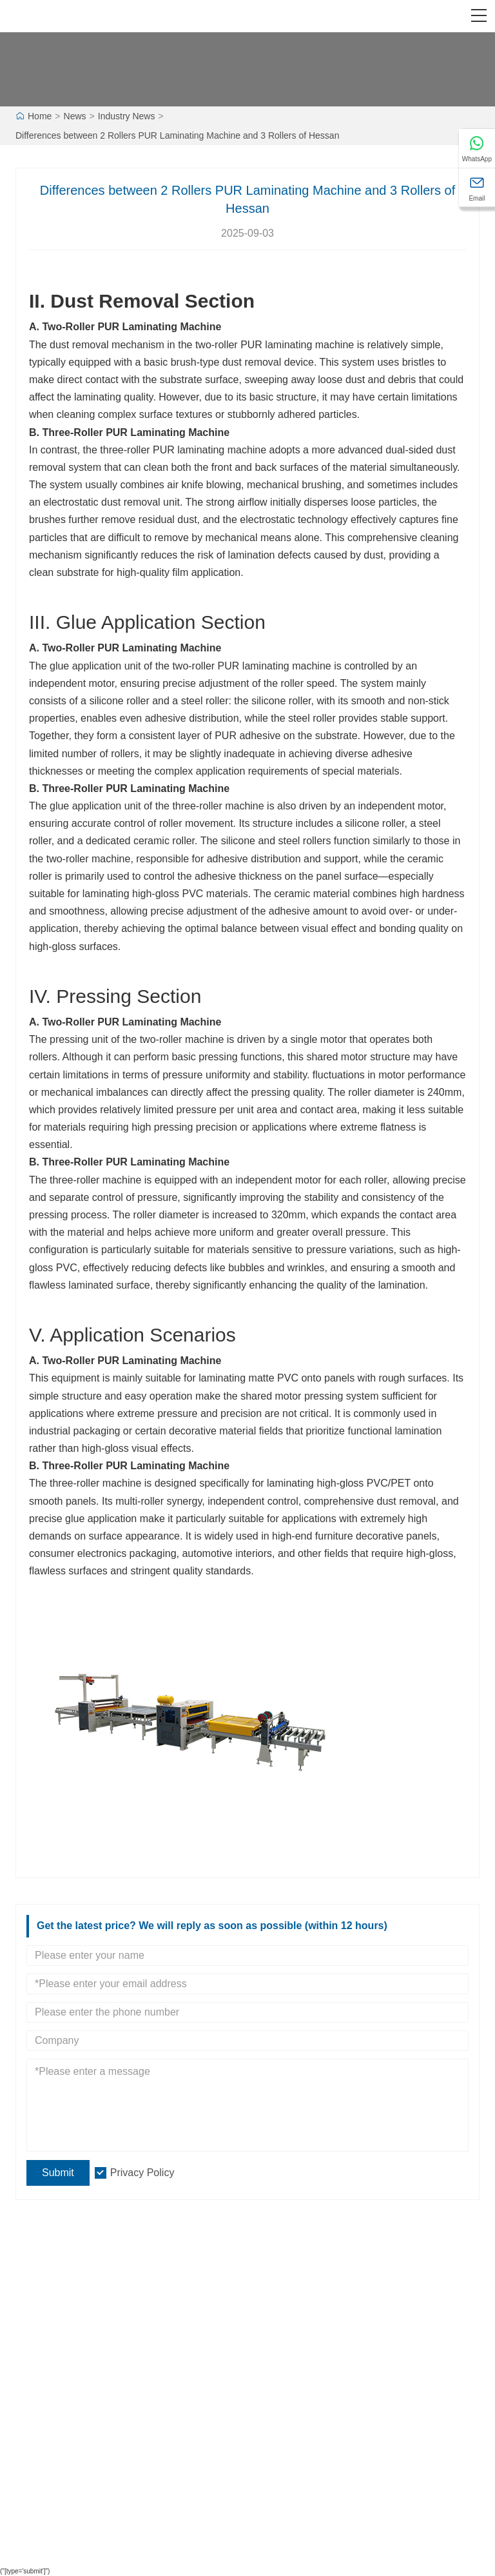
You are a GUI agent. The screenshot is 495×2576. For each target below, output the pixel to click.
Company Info (285, 2288)
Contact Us (279, 2449)
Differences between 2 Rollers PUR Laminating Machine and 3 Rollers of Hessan (177, 135)
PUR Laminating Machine (159, 326)
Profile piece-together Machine (86, 2449)
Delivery (41, 2288)
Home (40, 116)
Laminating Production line (78, 2406)
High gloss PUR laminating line (87, 2427)
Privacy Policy (142, 2172)
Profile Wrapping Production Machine (99, 2470)
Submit (58, 2172)
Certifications (51, 2352)
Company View (287, 2309)
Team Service (52, 2309)
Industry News (126, 116)
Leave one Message (297, 2427)
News (75, 116)
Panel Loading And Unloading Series (98, 2491)
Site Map (275, 2406)
